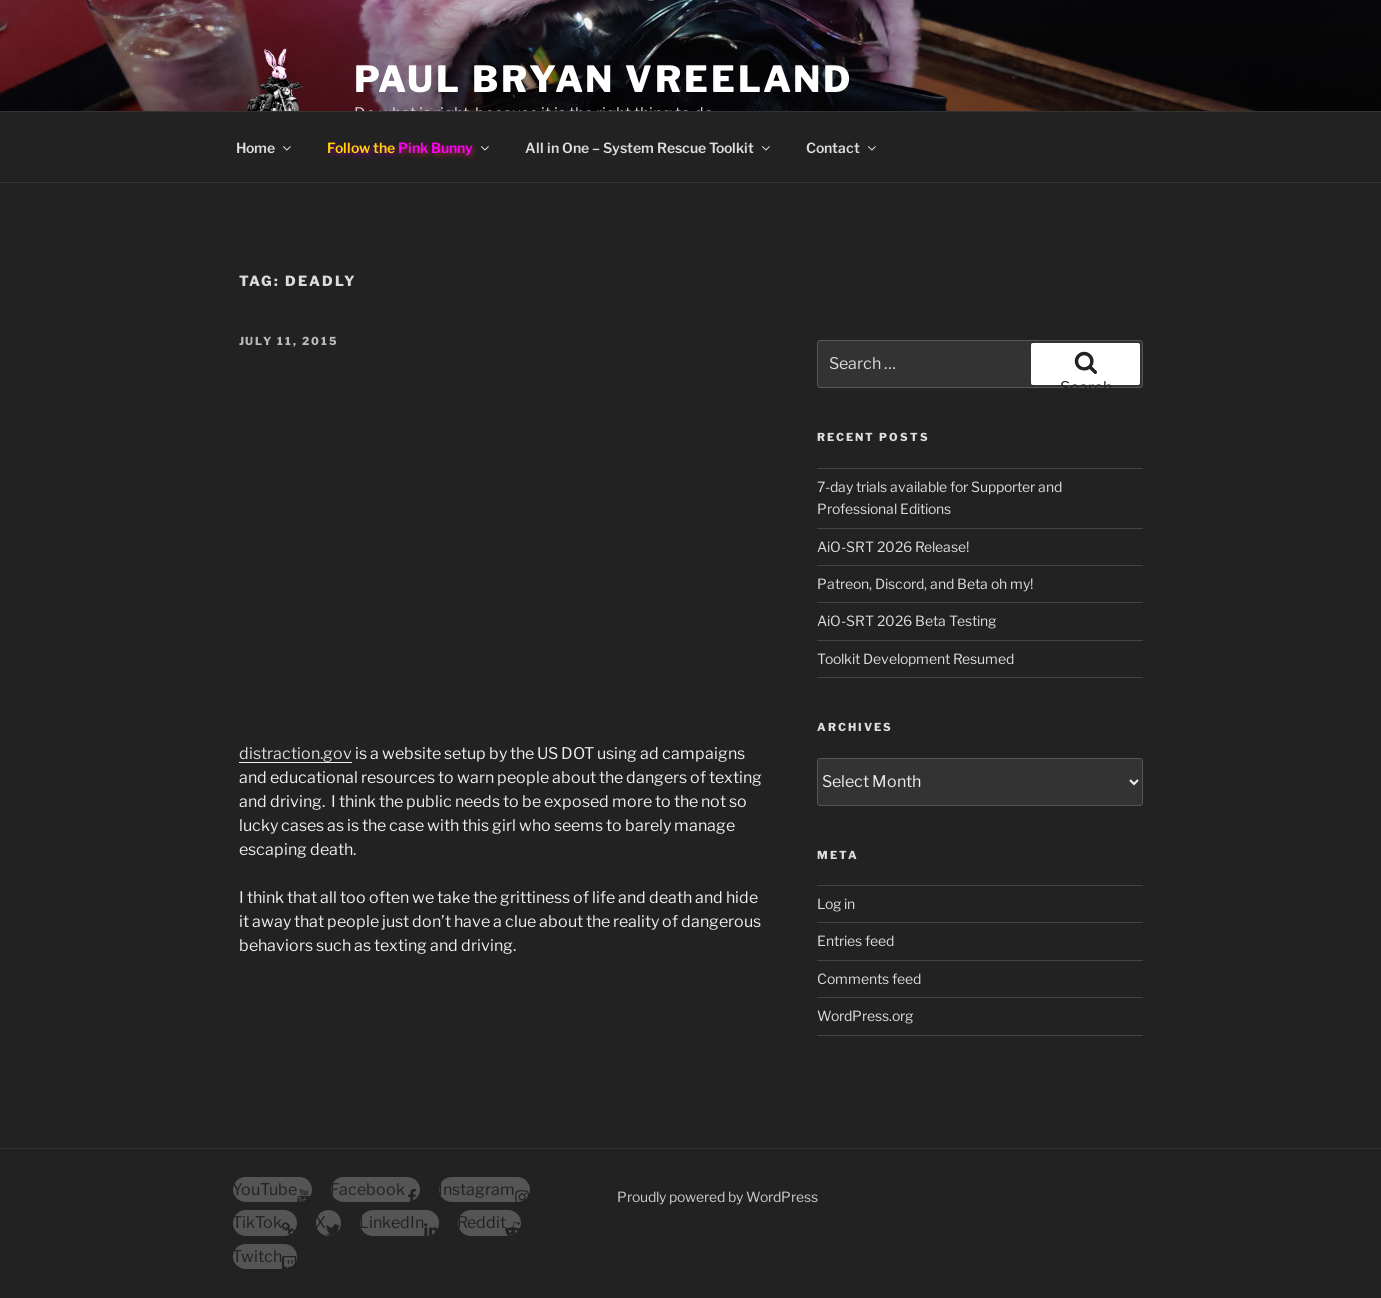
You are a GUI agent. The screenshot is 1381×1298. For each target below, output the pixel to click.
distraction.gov (295, 753)
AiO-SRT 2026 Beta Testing (906, 620)
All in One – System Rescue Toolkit (649, 147)
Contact (842, 147)
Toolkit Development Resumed (915, 658)
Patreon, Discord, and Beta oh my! (925, 583)
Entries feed (855, 940)
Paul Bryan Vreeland (604, 79)
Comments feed (869, 978)
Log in (836, 903)
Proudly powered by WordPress (717, 1196)
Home (265, 147)
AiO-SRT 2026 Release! (893, 546)
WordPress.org (865, 1015)
